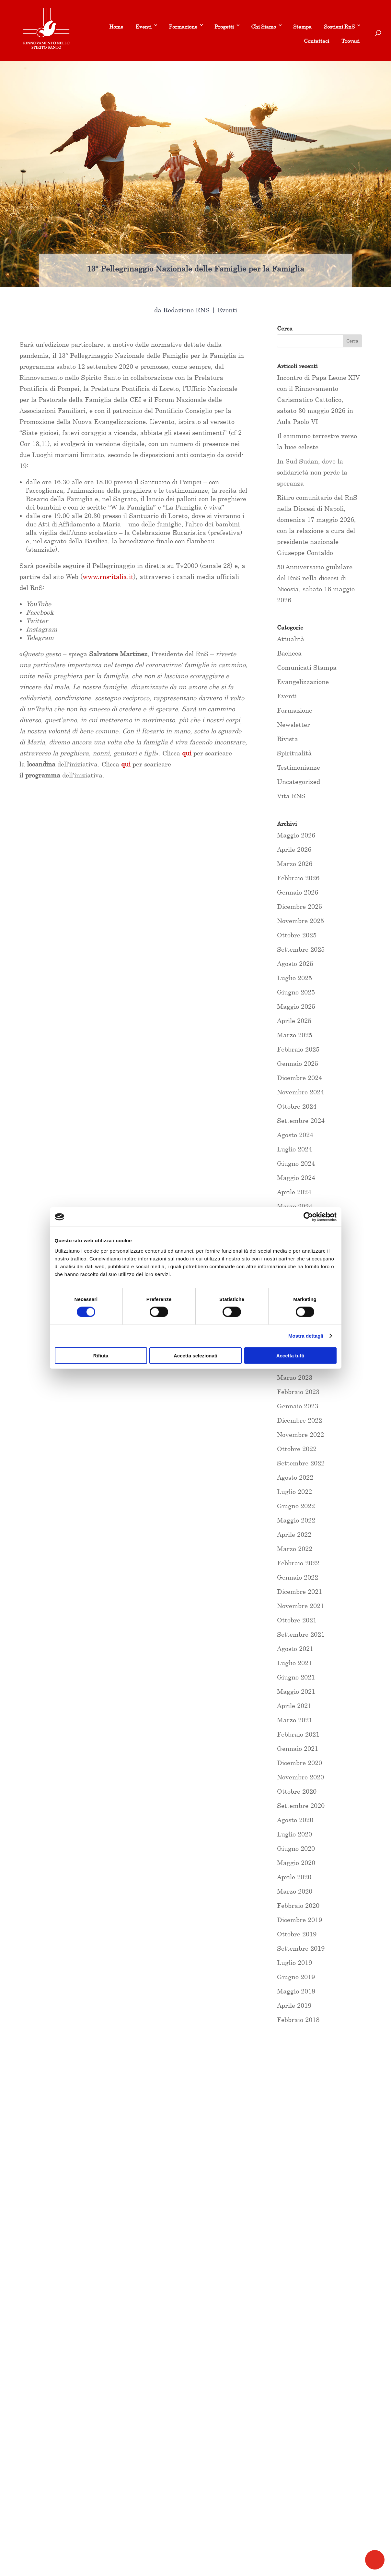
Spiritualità (294, 753)
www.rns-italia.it (108, 576)
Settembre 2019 (301, 1948)
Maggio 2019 (296, 1991)
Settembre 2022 (301, 1463)
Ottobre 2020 (296, 1791)
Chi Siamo (263, 26)
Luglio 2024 (294, 1149)
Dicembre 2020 (299, 1762)
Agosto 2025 (295, 963)
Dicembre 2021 (299, 1591)
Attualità (290, 639)
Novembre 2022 (300, 1434)
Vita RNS (291, 796)
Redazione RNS (186, 310)
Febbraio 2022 (298, 1563)
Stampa (302, 26)
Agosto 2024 (295, 1134)
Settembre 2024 (301, 1120)
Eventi (143, 26)
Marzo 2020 (294, 1891)
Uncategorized (298, 781)
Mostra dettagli (305, 1336)
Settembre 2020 (301, 1805)
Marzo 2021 (294, 1720)
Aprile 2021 (294, 1705)
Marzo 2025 (294, 1035)
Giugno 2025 (296, 992)
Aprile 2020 (294, 1877)
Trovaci (350, 41)
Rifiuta (101, 1355)
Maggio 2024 (296, 1177)
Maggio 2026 (296, 835)
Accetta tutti (290, 1355)
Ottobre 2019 (296, 1934)
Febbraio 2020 (298, 1905)
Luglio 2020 (294, 1834)
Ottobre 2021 (296, 1620)
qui (126, 764)
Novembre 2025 (300, 920)
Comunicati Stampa (307, 667)
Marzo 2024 (294, 1206)
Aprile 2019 (294, 2005)
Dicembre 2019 (299, 1919)
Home (116, 26)
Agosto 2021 (295, 1648)
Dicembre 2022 (299, 1420)
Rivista (287, 738)
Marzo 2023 (294, 1377)
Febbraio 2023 (298, 1391)
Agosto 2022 (295, 1477)
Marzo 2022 (294, 1548)
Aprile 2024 (294, 1192)
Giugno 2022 (296, 1506)
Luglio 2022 (294, 1491)
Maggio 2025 (296, 1006)
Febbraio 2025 (298, 1049)
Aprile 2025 (294, 1020)
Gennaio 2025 (297, 1063)
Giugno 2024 (296, 1163)
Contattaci (316, 41)
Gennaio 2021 (297, 1748)
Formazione (183, 26)
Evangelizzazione (303, 681)
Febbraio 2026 (298, 878)
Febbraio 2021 (298, 1734)
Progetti (224, 26)
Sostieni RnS (339, 26)
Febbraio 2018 (298, 2019)
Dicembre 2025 (299, 906)
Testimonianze (298, 767)
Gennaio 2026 (297, 892)
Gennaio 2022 (297, 1577)
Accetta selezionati (195, 1355)
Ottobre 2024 (296, 1106)
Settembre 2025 (301, 949)
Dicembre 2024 (299, 1077)
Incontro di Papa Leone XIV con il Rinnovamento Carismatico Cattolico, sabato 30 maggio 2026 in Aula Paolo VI (318, 399)
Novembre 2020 (300, 1777)
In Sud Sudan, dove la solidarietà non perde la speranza (312, 472)
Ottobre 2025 (296, 935)
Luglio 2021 (294, 1663)
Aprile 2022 (294, 1534)
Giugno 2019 (296, 1976)
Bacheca (289, 653)
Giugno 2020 (296, 1848)
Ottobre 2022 (296, 1448)
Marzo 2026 (294, 863)
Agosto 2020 (295, 1820)
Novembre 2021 (300, 1605)
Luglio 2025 (294, 977)
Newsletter (293, 724)
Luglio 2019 (294, 1962)
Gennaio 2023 (297, 1406)
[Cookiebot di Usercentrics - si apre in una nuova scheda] (308, 1217)
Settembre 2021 (301, 1634)
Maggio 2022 (296, 1520)
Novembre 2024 (300, 1092)
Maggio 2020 (296, 1862)
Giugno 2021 (296, 1677)
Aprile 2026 (294, 849)
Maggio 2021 (296, 1691)
